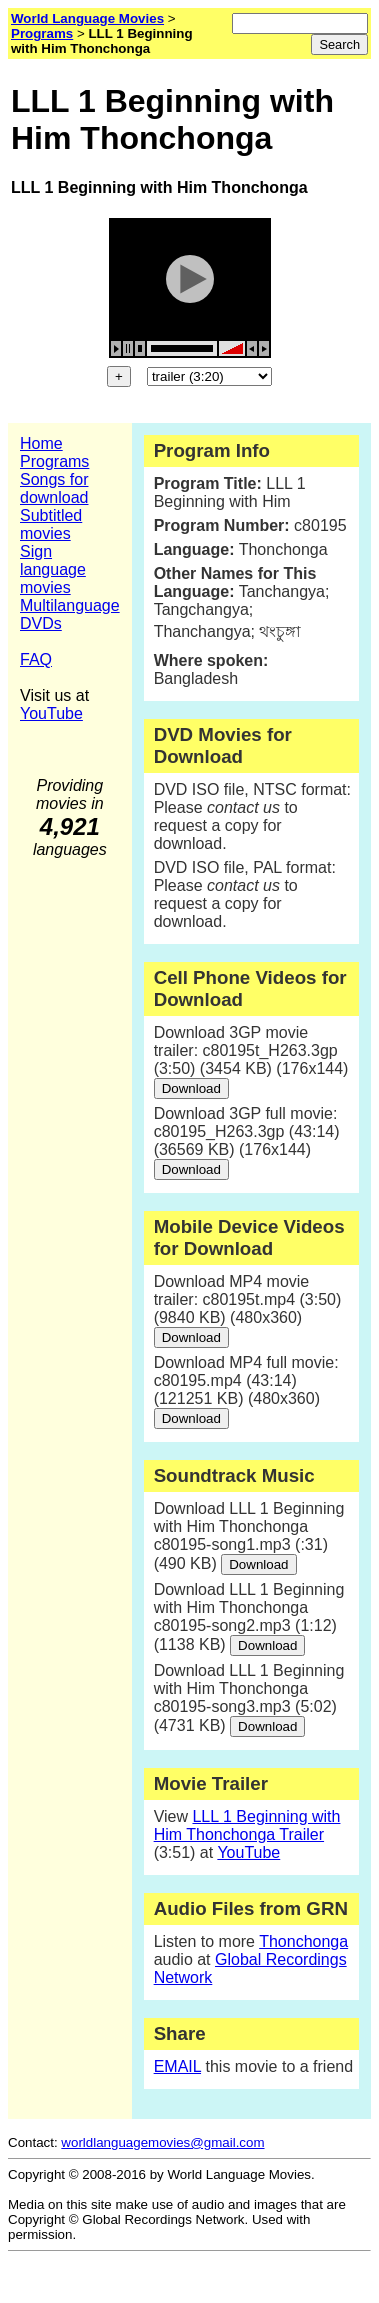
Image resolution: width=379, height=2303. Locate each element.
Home (41, 443)
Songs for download (54, 488)
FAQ (36, 659)
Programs (54, 461)
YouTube (51, 713)
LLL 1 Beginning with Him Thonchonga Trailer (247, 1825)
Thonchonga (303, 1941)
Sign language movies (53, 569)
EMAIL (177, 2066)
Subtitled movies (51, 524)
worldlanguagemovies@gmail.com (162, 2142)
